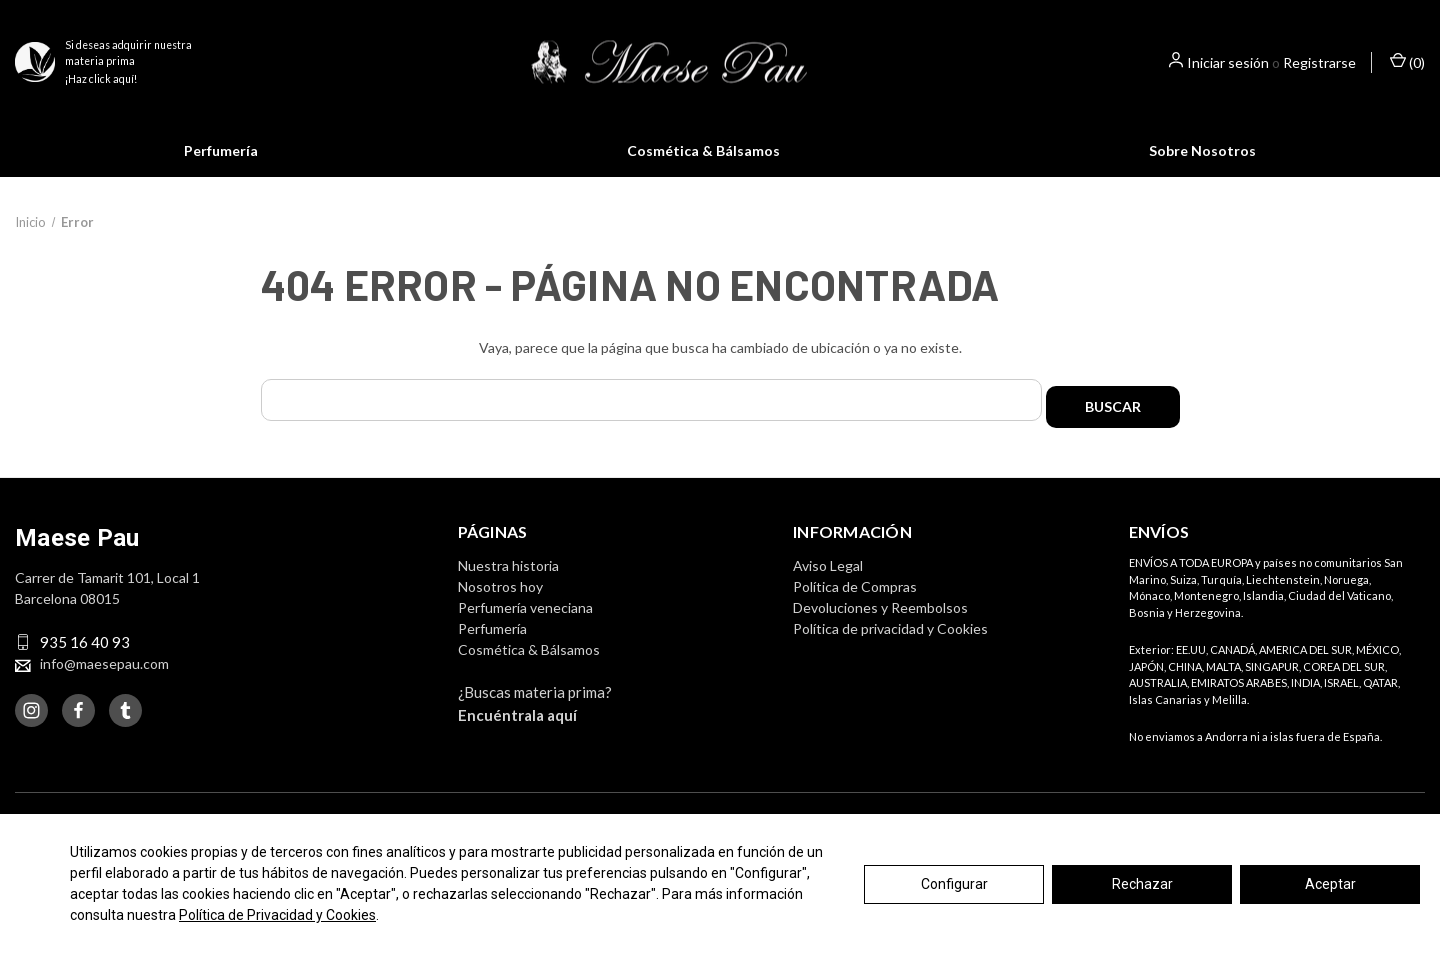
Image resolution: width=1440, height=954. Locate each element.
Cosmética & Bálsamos (703, 150)
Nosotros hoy (500, 610)
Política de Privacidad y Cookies (277, 915)
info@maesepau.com (104, 687)
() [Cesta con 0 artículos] (1407, 61)
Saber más (906, 189)
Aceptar (1330, 884)
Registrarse (1319, 62)
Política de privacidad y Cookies (890, 652)
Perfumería (221, 150)
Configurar (954, 884)
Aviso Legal (828, 589)
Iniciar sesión (1228, 62)
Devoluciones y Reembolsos (880, 631)
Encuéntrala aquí (517, 739)
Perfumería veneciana (525, 631)
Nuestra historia (508, 589)
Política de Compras (855, 610)
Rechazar (1142, 884)
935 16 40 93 (85, 666)
